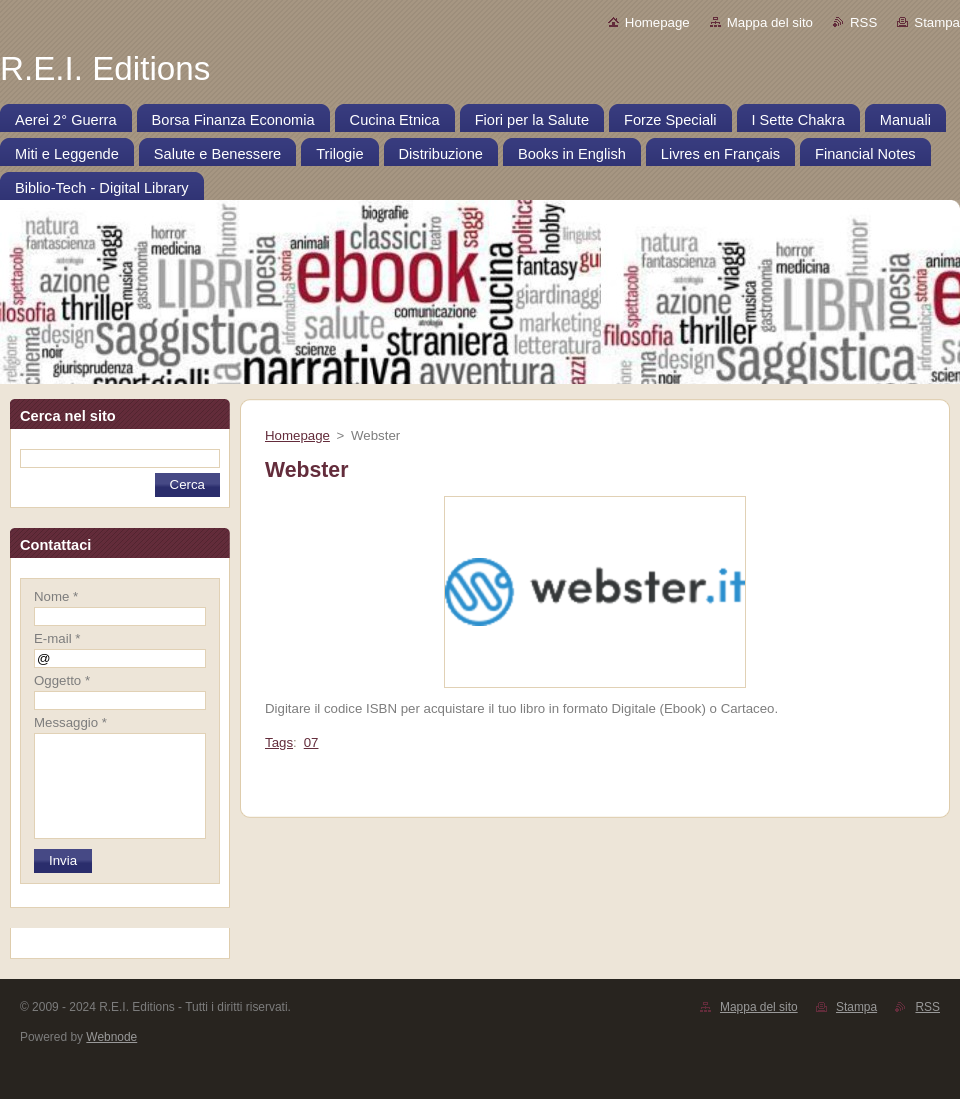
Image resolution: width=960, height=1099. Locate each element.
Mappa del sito (770, 22)
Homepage (657, 22)
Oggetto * (62, 680)
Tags (279, 742)
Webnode (111, 1037)
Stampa (937, 22)
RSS (863, 22)
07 (311, 742)
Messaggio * (70, 722)
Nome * (56, 596)
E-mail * (57, 638)
